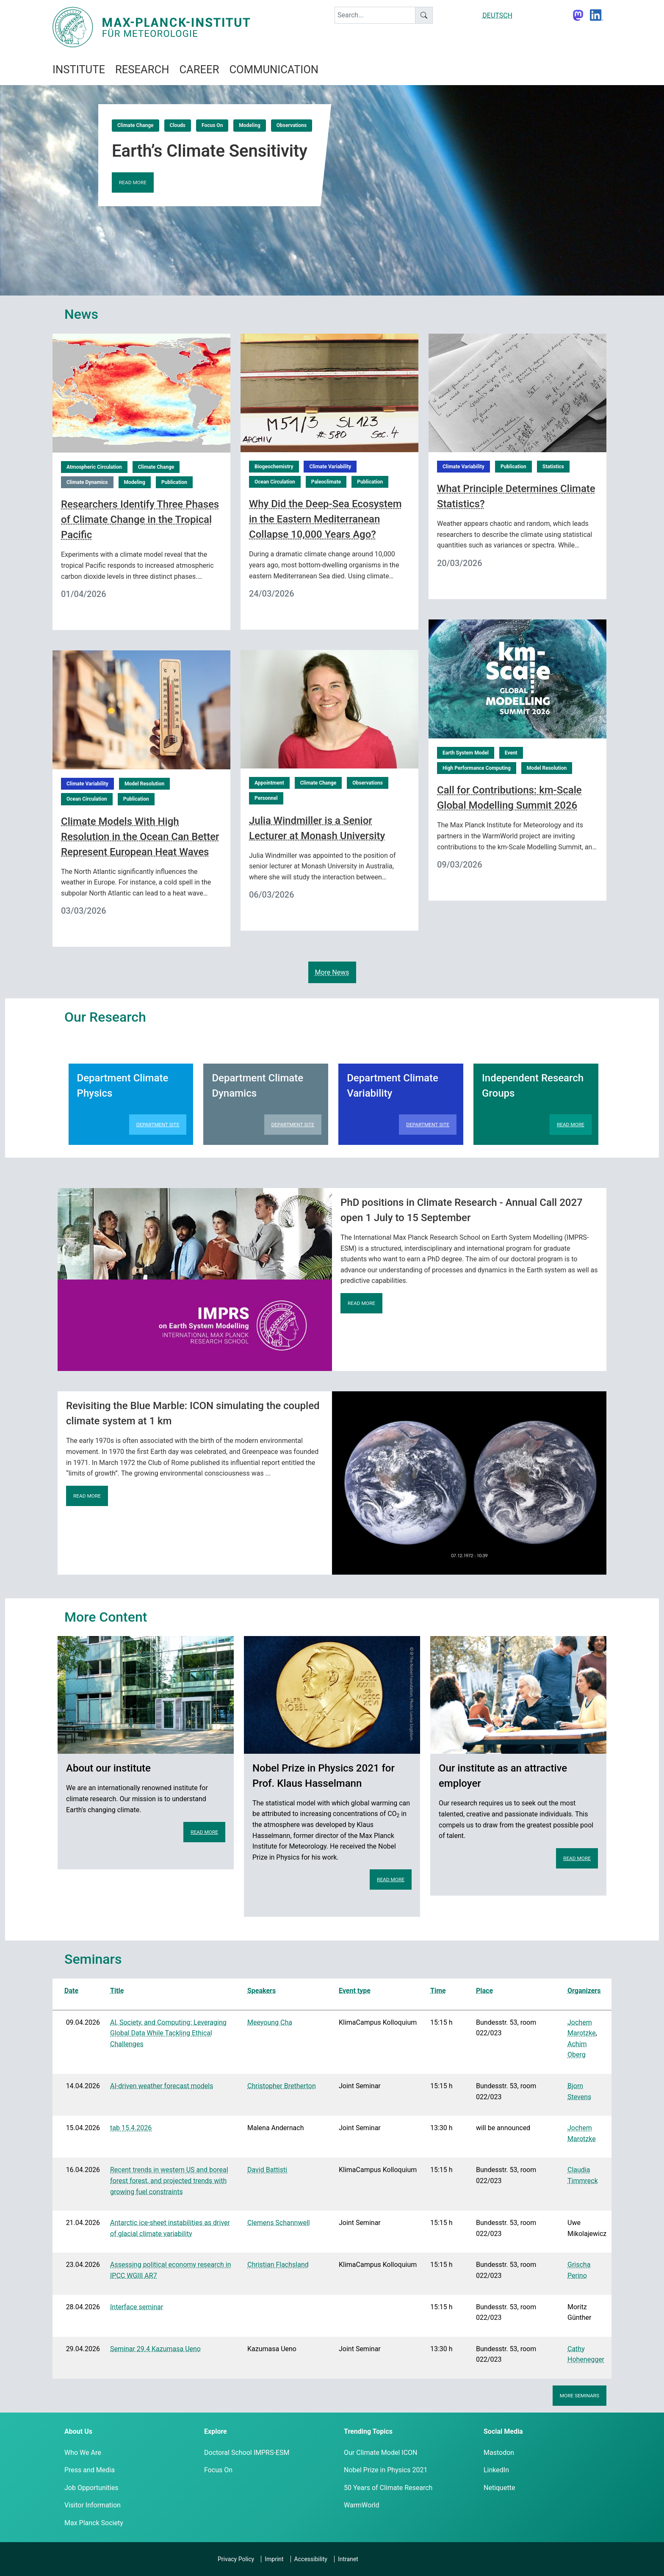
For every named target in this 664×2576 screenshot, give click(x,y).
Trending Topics (368, 2431)
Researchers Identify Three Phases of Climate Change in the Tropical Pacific (140, 519)
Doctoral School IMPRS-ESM (246, 2453)
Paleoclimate (326, 482)
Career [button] (199, 69)
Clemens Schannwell (278, 2223)
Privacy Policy (236, 2559)
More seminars (579, 2396)
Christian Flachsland (278, 2265)
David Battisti (267, 2170)
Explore (215, 2431)
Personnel (266, 798)
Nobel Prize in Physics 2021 (385, 2470)
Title (117, 1991)
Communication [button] (273, 69)
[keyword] (375, 15)
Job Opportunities (91, 2488)
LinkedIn (496, 2470)
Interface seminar (136, 2307)
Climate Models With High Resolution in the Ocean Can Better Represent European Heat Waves (140, 836)
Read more (133, 182)
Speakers (261, 1991)
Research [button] (142, 69)
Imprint (274, 2559)
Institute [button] (79, 69)
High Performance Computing (477, 768)
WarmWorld (361, 2505)
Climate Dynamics (87, 482)
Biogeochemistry (274, 467)
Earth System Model (466, 753)
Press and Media (89, 2470)
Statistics (553, 467)
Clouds (177, 125)
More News (332, 972)
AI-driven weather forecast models (161, 2086)
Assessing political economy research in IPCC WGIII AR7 (170, 2270)
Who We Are (82, 2453)
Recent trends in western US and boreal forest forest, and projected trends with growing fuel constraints (169, 2180)
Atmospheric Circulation (94, 467)
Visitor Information (92, 2505)
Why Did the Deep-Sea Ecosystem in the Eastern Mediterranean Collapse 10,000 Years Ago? (325, 519)
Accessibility (310, 2559)
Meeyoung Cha (269, 2022)
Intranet (348, 2559)
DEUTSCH (497, 15)
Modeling (249, 125)
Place (484, 1991)
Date (71, 1991)
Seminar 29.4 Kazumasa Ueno (155, 2349)
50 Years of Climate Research (388, 2488)
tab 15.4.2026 (131, 2128)
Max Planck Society (93, 2523)
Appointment (269, 783)
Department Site (158, 1125)
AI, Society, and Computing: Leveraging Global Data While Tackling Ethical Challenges (168, 2033)
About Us (78, 2431)
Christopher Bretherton (281, 2086)
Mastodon (499, 2453)
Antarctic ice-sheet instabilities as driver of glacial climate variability (170, 2228)
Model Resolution (547, 768)
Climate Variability (330, 467)
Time (438, 1991)
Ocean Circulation (275, 482)
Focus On (212, 125)
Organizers (583, 1991)
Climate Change (135, 125)
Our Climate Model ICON (380, 2453)
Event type (355, 1991)
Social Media (503, 2431)
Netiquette (499, 2488)
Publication (174, 482)
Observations (292, 125)
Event (511, 753)
